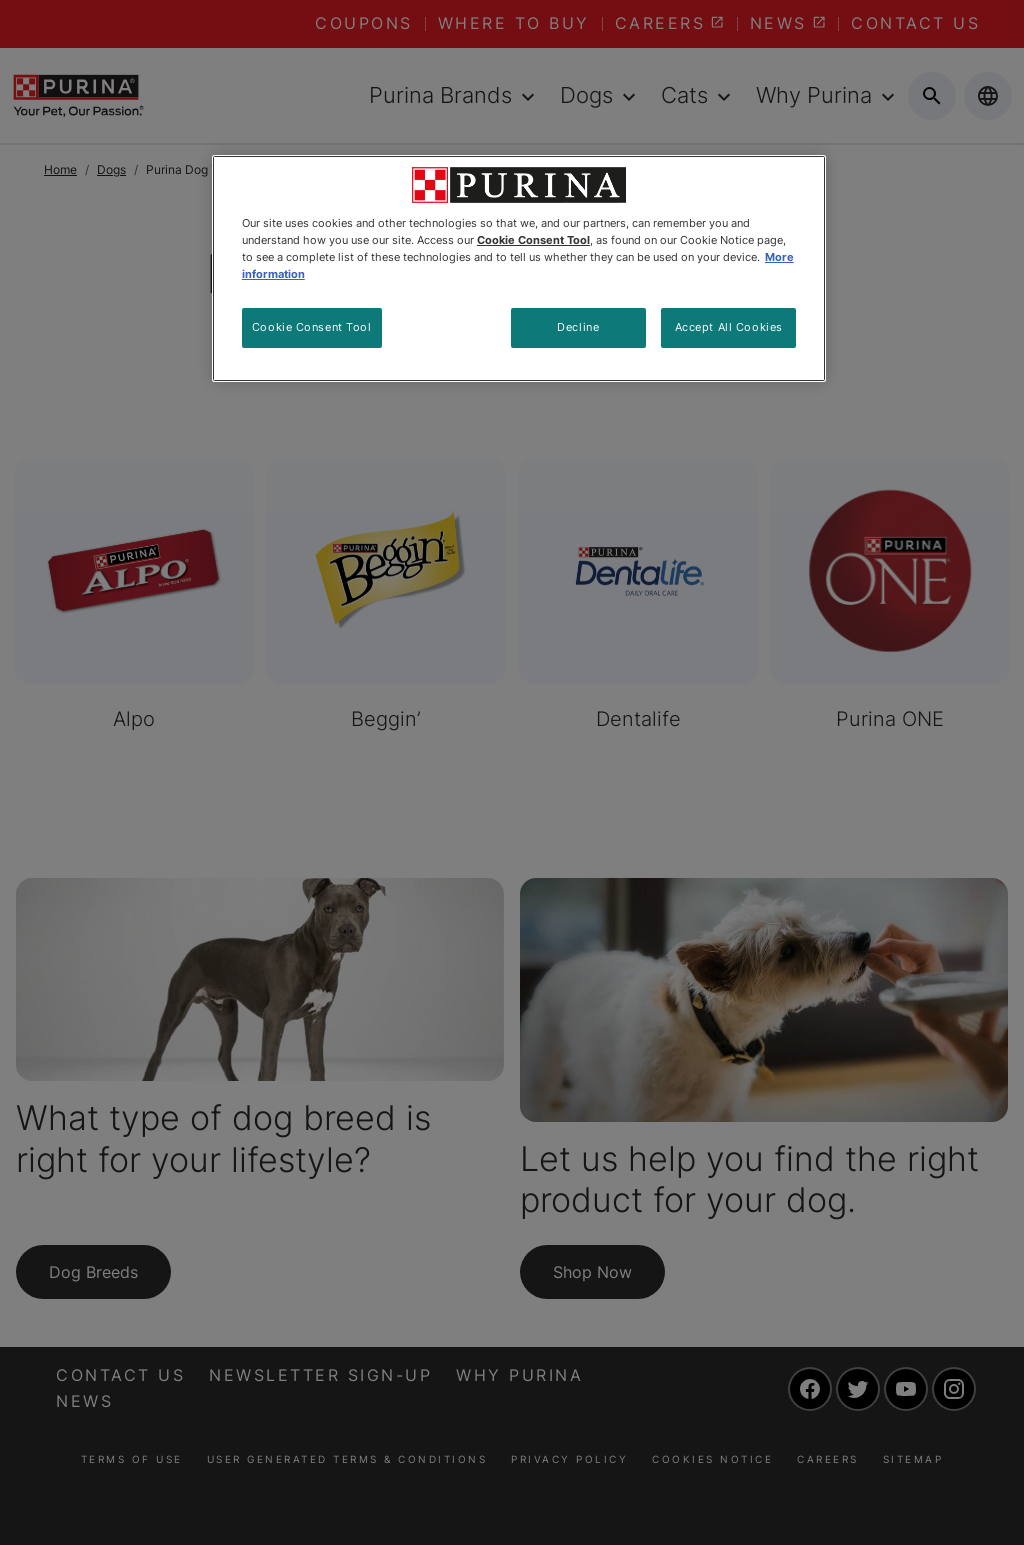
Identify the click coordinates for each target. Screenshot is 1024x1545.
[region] (519, 268)
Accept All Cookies (729, 327)
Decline (578, 327)
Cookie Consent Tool (312, 327)
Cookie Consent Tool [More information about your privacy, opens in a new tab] (533, 240)
